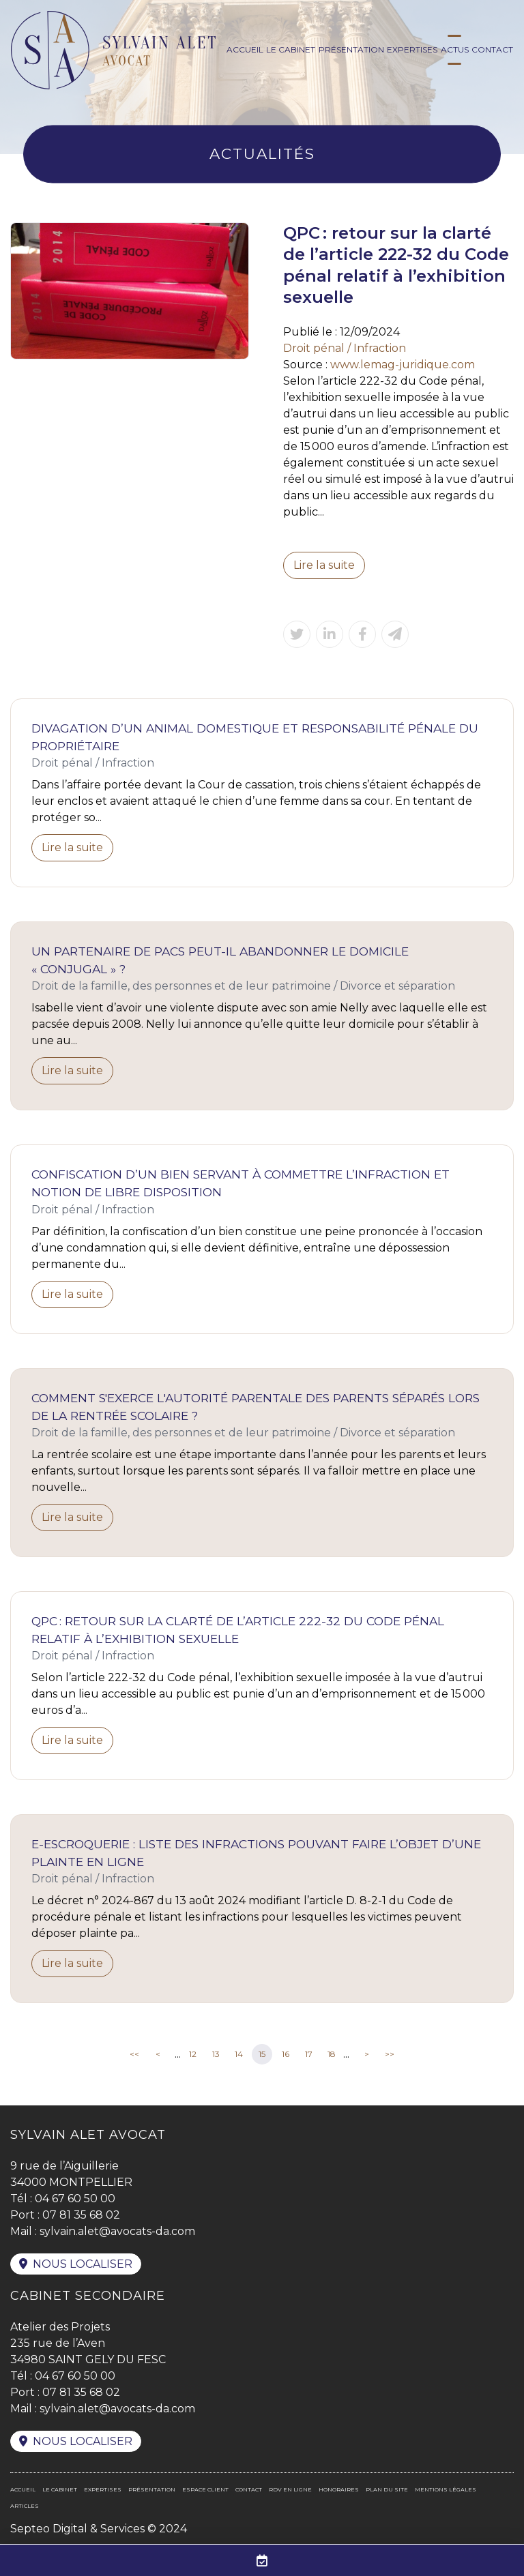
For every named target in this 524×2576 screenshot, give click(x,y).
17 (308, 2054)
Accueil (245, 49)
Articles (24, 2505)
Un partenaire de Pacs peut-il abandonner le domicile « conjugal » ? (220, 960)
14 (239, 2054)
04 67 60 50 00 (75, 2198)
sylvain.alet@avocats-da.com (117, 2231)
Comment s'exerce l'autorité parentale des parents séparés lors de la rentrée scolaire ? (255, 1407)
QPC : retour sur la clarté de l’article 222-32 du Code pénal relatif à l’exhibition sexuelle (237, 1630)
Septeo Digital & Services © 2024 (98, 2528)
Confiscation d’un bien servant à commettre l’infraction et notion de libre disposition (240, 1183)
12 (192, 2054)
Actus (455, 49)
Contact (492, 49)
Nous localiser (82, 2263)
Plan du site (387, 2489)
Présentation (351, 49)
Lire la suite (324, 565)
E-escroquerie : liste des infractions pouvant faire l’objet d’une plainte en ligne (256, 1853)
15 (262, 2054)
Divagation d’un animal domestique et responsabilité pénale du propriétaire (254, 737)
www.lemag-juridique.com (402, 364)
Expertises (412, 49)
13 (216, 2054)
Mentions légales (445, 2489)
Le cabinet (290, 49)
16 (285, 2054)
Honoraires (339, 2489)
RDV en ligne (290, 2489)
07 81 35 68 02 (81, 2214)
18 (332, 2054)
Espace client (205, 2489)
